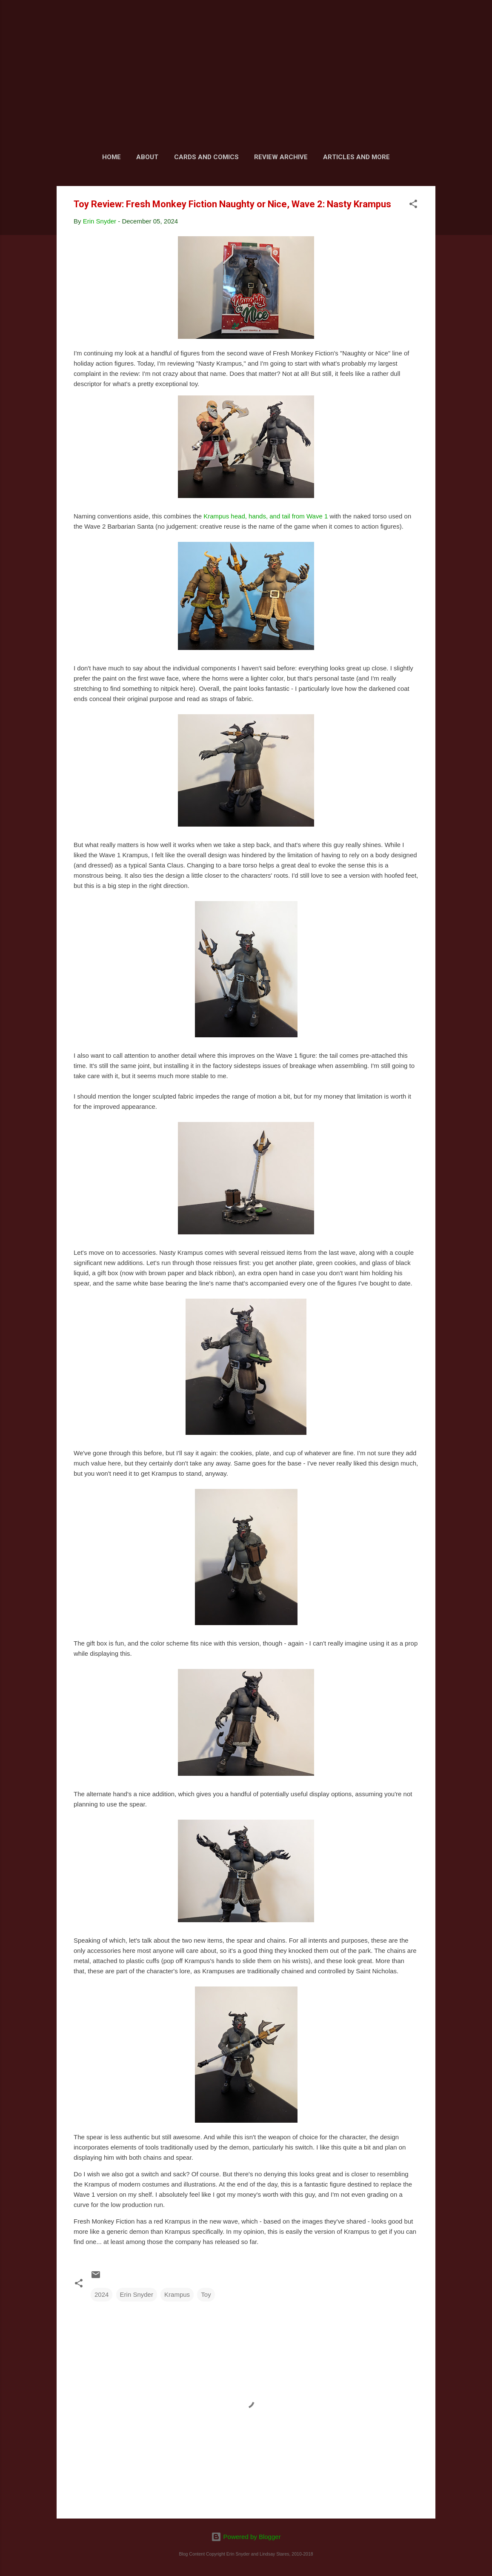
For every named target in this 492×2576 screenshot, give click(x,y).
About (147, 157)
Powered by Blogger (245, 2536)
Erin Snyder (136, 2294)
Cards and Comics (206, 157)
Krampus (177, 2294)
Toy (206, 2294)
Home (111, 157)
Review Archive (281, 157)
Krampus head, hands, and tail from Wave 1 (265, 516)
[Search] (430, 23)
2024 (101, 2294)
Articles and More (356, 157)
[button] (413, 205)
